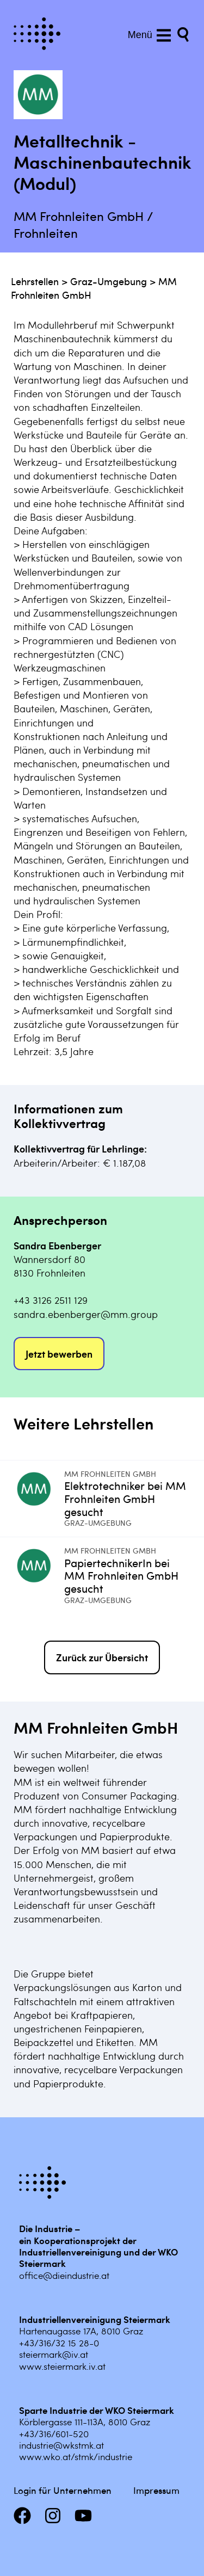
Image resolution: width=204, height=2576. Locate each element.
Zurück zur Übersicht (102, 1657)
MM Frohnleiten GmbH (110, 1474)
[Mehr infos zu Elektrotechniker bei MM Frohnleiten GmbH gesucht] (39, 1499)
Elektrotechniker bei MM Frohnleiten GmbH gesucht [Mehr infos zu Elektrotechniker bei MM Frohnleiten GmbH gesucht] (125, 1498)
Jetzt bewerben (59, 1353)
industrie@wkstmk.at (61, 2444)
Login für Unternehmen (63, 2490)
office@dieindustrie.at (64, 2275)
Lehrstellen (35, 281)
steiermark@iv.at (53, 2354)
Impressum (156, 2490)
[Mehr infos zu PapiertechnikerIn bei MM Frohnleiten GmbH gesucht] (39, 1575)
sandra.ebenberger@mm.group (86, 1314)
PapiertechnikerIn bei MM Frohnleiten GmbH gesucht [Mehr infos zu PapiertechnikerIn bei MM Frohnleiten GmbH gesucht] (121, 1575)
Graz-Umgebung (108, 281)
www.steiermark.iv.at (62, 2365)
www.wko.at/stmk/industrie (75, 2456)
